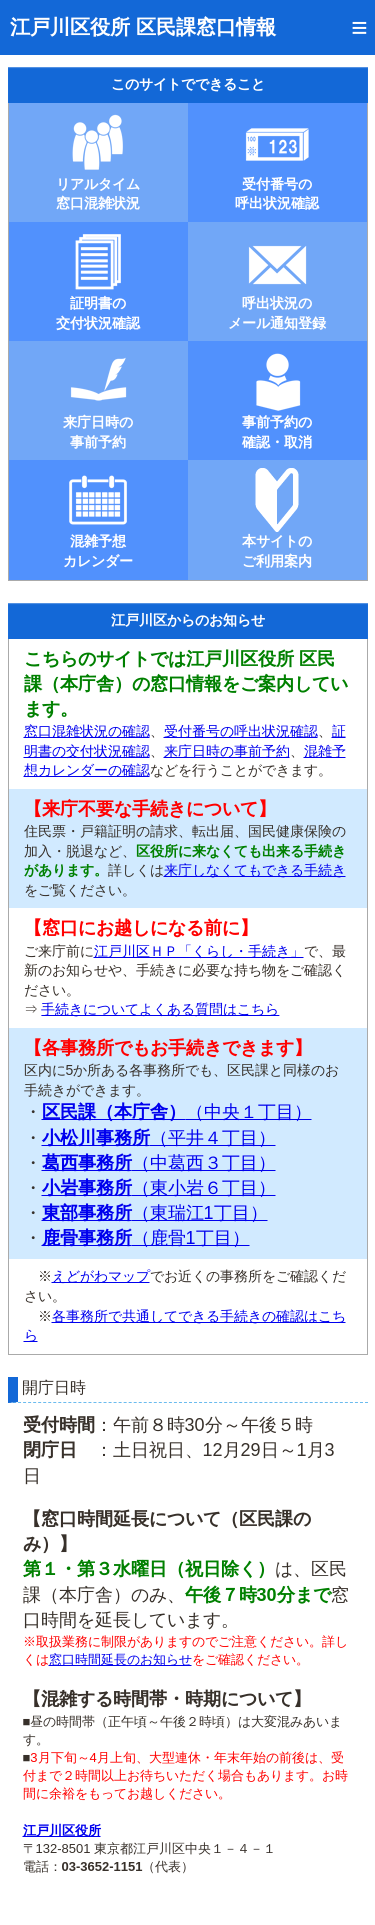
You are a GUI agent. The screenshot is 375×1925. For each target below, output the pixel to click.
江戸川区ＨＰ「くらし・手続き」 (199, 951)
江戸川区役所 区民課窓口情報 (143, 27)
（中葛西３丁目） (159, 1163)
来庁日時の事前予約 (227, 751)
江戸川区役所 (62, 1830)
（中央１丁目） (177, 1112)
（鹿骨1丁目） (146, 1238)
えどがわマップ (101, 1276)
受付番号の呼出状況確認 (241, 731)
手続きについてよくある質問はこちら (160, 1009)
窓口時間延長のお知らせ (120, 1659)
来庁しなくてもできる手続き (255, 870)
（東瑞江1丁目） (155, 1213)
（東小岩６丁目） (159, 1188)
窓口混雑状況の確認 (87, 731)
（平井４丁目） (159, 1138)
